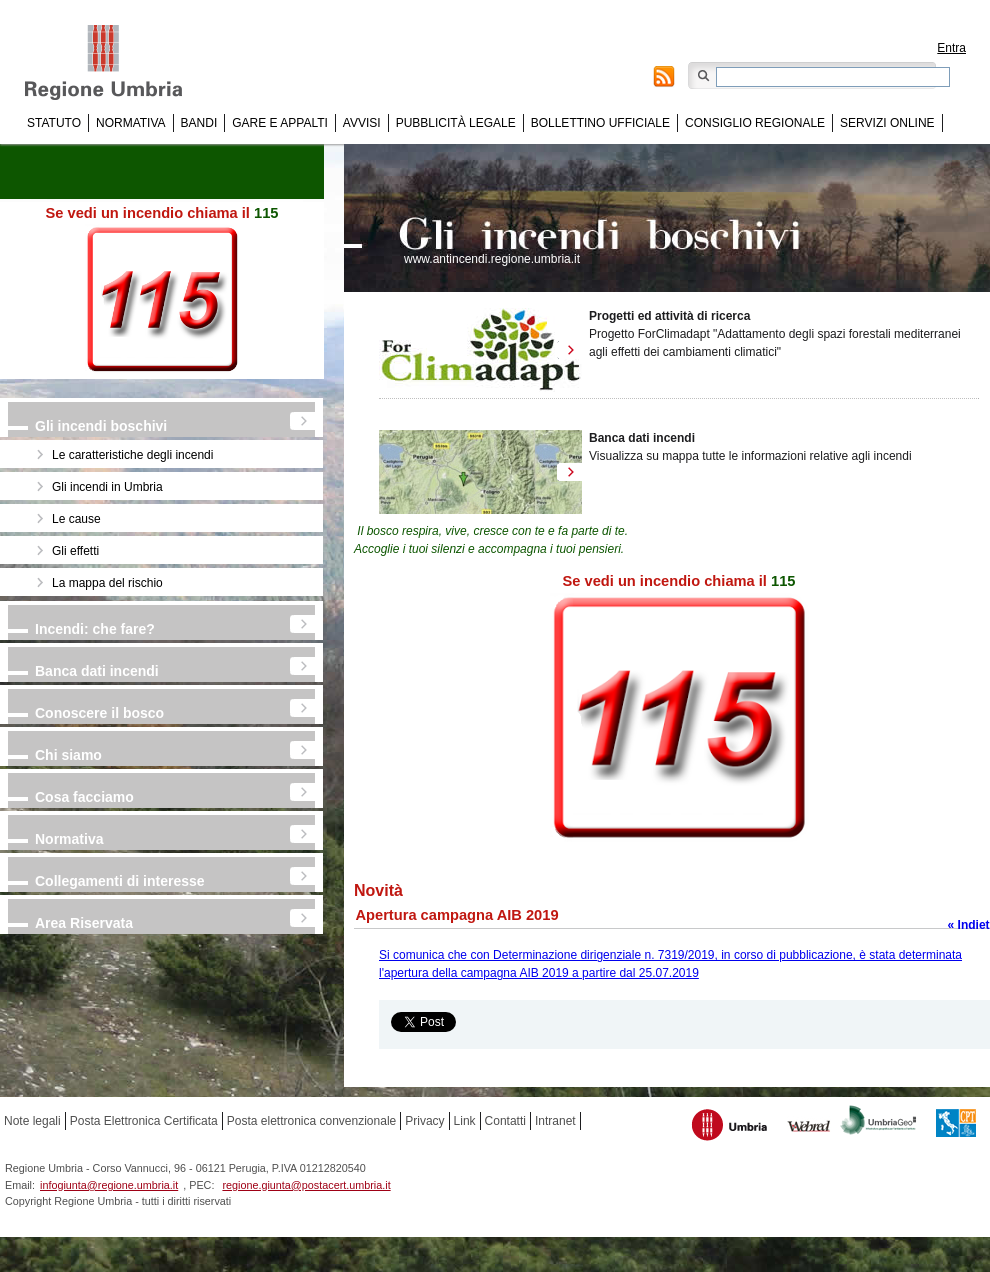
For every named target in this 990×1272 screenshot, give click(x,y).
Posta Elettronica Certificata (144, 1121)
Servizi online (887, 123)
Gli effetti (75, 551)
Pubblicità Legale (456, 123)
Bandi (199, 123)
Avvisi (362, 123)
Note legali (32, 1121)
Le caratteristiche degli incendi (132, 455)
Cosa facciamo (84, 797)
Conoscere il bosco (99, 713)
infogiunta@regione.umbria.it (109, 1185)
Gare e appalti (280, 123)
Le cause (76, 519)
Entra (951, 48)
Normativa (131, 123)
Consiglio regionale (755, 123)
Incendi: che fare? (95, 629)
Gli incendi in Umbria (107, 487)
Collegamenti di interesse (120, 881)
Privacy (424, 1121)
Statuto (54, 123)
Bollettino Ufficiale (600, 123)
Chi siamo (68, 755)
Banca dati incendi (97, 671)
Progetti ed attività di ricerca (669, 316)
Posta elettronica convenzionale (311, 1121)
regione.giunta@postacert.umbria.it (306, 1185)
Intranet (555, 1121)
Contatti (505, 1121)
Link (465, 1121)
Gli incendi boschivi (101, 426)
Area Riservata (84, 923)
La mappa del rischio (107, 583)
